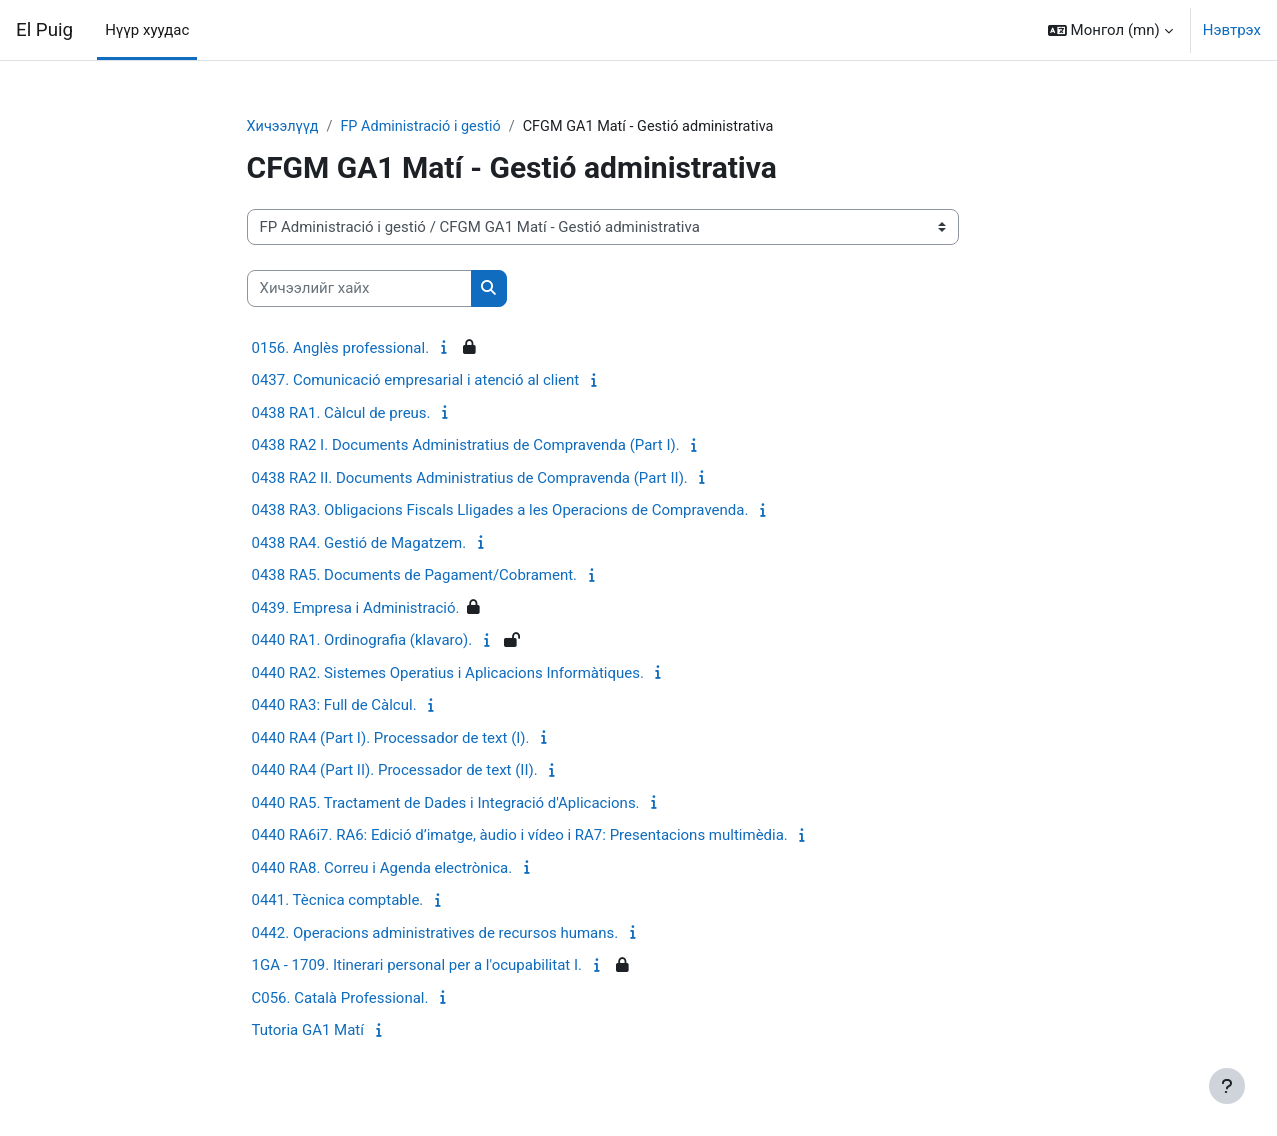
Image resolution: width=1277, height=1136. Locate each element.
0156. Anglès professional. (341, 349)
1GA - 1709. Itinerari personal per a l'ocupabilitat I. (417, 966)
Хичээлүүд (284, 127)
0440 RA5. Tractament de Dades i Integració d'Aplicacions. (446, 804)
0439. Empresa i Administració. (356, 609)
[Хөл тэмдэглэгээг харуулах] (1227, 1086)
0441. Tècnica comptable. (338, 901)
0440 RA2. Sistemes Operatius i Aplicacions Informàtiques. (448, 674)
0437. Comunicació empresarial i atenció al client (416, 381)
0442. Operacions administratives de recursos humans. (435, 934)
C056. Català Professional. (340, 999)
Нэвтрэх (1232, 30)
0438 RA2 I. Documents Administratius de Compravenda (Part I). (466, 446)
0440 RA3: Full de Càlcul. (334, 706)
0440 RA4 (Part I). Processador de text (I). (391, 739)
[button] (1110, 30)
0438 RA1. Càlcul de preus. (341, 414)
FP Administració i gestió (426, 127)
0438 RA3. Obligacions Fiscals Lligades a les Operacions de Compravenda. (500, 511)
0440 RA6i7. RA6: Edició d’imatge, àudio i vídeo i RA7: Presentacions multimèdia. (520, 836)
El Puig (44, 30)
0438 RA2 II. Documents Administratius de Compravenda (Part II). (470, 479)
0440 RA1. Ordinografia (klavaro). (362, 641)
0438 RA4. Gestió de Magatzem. (359, 544)
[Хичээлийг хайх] (359, 289)
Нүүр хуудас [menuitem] (147, 30)
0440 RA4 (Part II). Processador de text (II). (395, 771)
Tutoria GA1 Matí (308, 1031)
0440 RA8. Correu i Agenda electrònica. (382, 869)
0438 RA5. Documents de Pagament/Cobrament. (415, 576)
